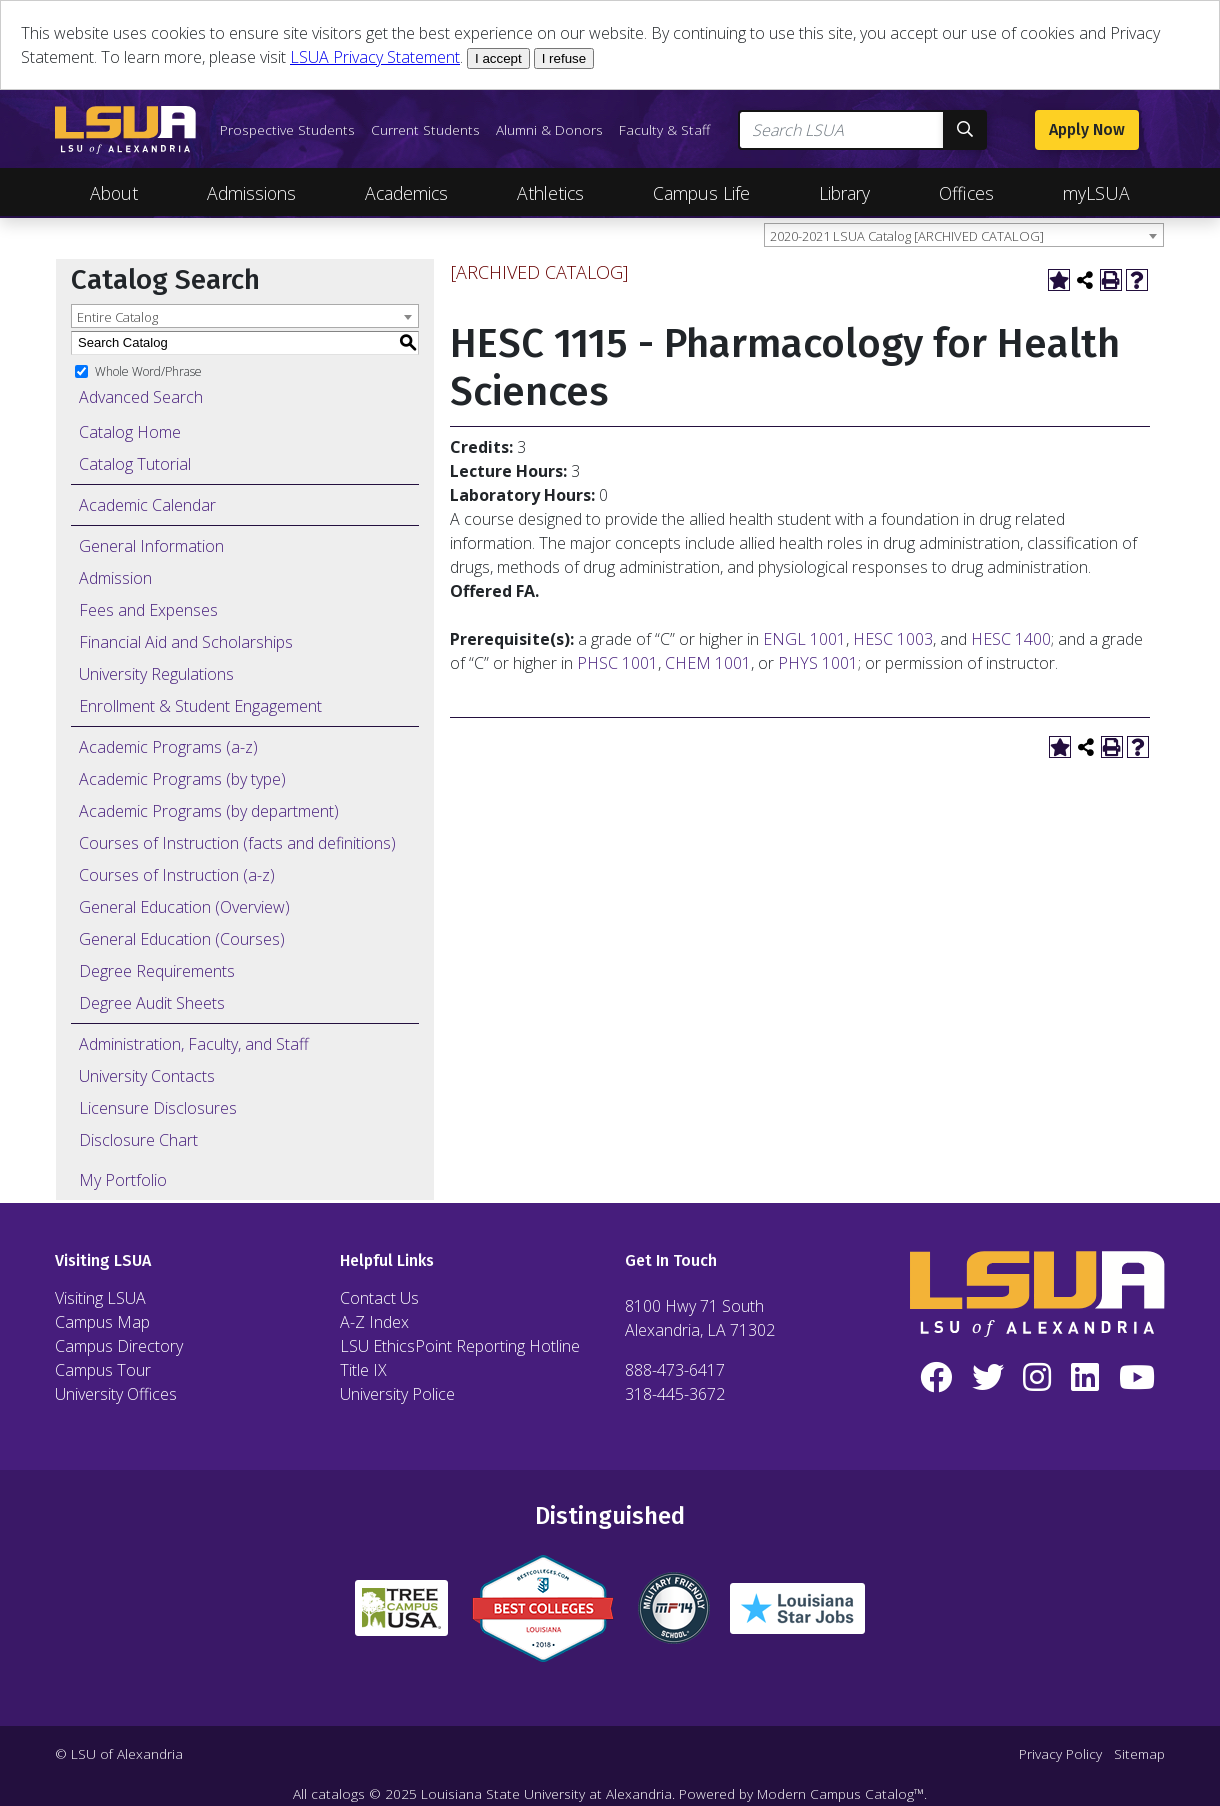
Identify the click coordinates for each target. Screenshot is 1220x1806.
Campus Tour (103, 1370)
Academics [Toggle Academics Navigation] (406, 193)
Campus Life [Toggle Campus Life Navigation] (701, 193)
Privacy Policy (1060, 1753)
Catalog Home (130, 432)
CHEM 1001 (708, 663)
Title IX (363, 1370)
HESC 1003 (893, 639)
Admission (115, 578)
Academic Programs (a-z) (168, 747)
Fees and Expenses (148, 610)
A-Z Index (374, 1322)
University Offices (116, 1394)
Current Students (425, 129)
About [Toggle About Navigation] (114, 193)
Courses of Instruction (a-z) (177, 875)
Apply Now (1087, 129)
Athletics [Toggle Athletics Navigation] (550, 193)
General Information (151, 546)
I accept (498, 58)
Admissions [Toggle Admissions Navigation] (251, 193)
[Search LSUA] (841, 130)
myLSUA (1096, 193)
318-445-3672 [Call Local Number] (675, 1394)
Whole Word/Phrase (148, 370)
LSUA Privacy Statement (375, 57)
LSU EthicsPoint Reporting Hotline (460, 1346)
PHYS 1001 (818, 663)
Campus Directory (119, 1346)
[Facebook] (936, 1378)
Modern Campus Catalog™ (840, 1793)
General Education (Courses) (182, 939)
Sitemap (1139, 1753)
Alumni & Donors (549, 129)
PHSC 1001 (617, 663)
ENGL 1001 (804, 639)
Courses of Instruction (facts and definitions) (237, 843)
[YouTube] (1137, 1378)
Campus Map (102, 1322)
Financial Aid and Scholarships (186, 642)
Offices (966, 193)
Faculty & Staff (664, 129)
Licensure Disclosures (158, 1108)
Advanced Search (141, 397)
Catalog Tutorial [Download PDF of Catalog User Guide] (135, 464)
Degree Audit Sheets (152, 1003)
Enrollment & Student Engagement (200, 706)
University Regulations (156, 674)
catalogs (338, 1793)
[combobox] (964, 235)
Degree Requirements (157, 971)
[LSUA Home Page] (125, 130)
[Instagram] (1038, 1378)
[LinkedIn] (1085, 1378)
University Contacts (147, 1076)
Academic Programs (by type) (182, 779)
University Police (397, 1394)
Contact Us (379, 1298)
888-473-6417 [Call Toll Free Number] (675, 1370)
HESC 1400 (1011, 639)
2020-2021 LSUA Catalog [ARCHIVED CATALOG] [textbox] (907, 236)
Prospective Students (287, 129)
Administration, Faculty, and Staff (194, 1044)
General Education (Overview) (184, 907)
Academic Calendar (147, 505)
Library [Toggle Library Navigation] (844, 193)
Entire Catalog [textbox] (117, 317)
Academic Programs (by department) (209, 811)
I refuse (564, 58)
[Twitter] (988, 1378)
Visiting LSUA (100, 1298)
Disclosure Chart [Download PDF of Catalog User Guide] (138, 1140)
